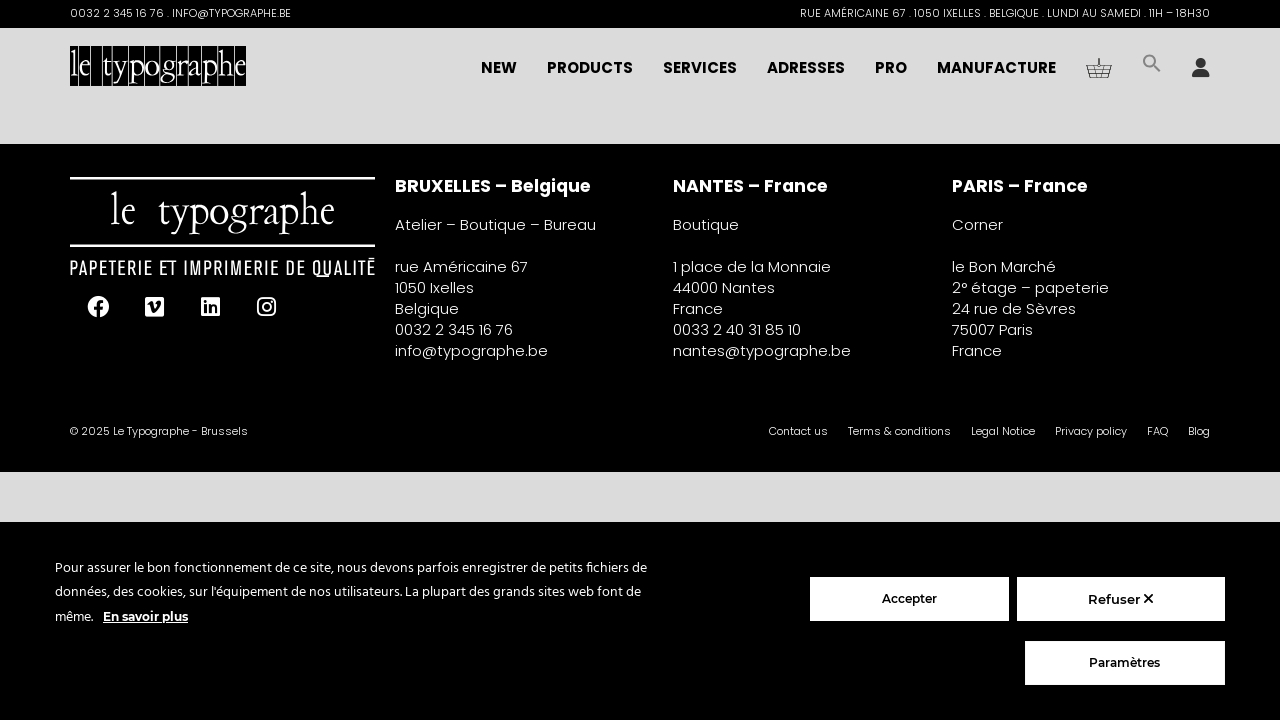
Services (700, 67)
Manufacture (996, 67)
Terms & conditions (899, 431)
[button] (1152, 68)
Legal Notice (1003, 431)
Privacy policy (1091, 431)
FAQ (1157, 431)
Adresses (806, 67)
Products (590, 67)
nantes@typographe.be (762, 350)
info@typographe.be (471, 350)
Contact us (798, 431)
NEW (499, 67)
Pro (891, 67)
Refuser (1120, 599)
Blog (1199, 431)
